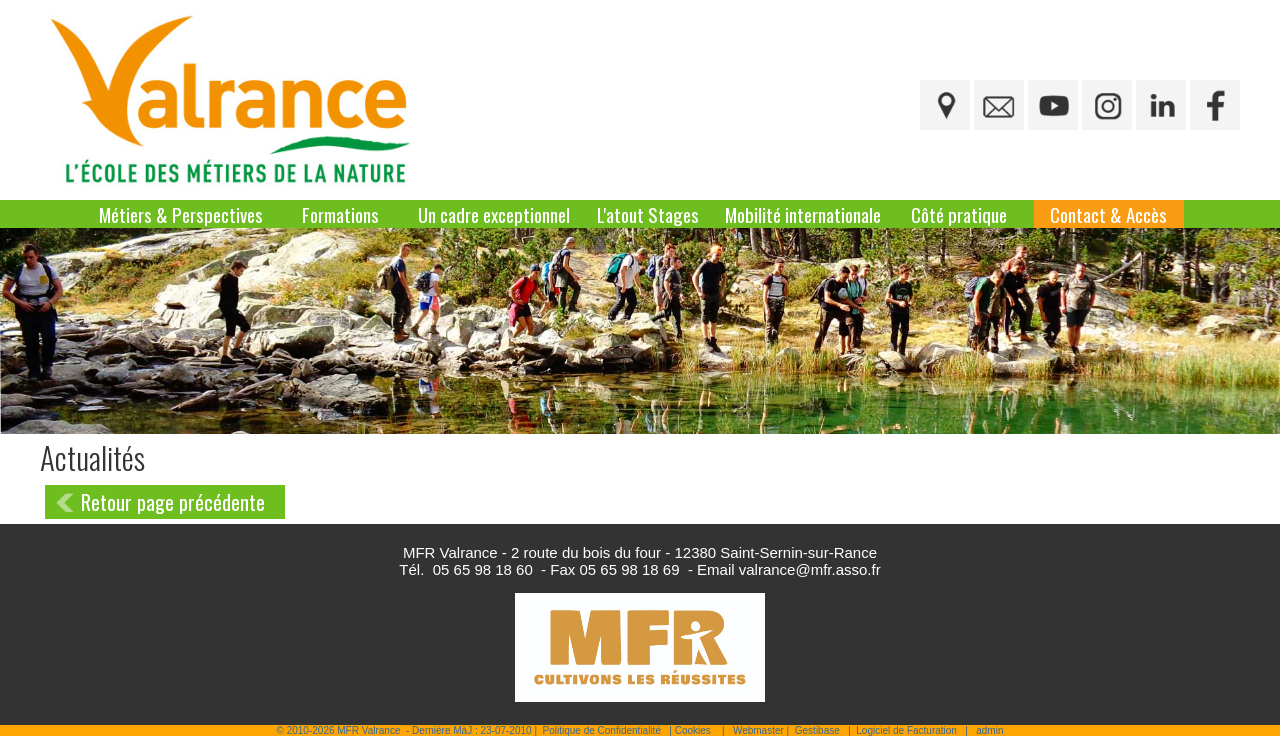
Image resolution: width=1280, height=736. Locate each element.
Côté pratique (959, 214)
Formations (340, 214)
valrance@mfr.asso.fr (810, 569)
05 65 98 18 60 (483, 569)
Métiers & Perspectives (181, 214)
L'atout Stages (648, 214)
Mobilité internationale (803, 214)
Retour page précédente (173, 502)
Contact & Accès (1108, 214)
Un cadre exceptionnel (494, 214)
